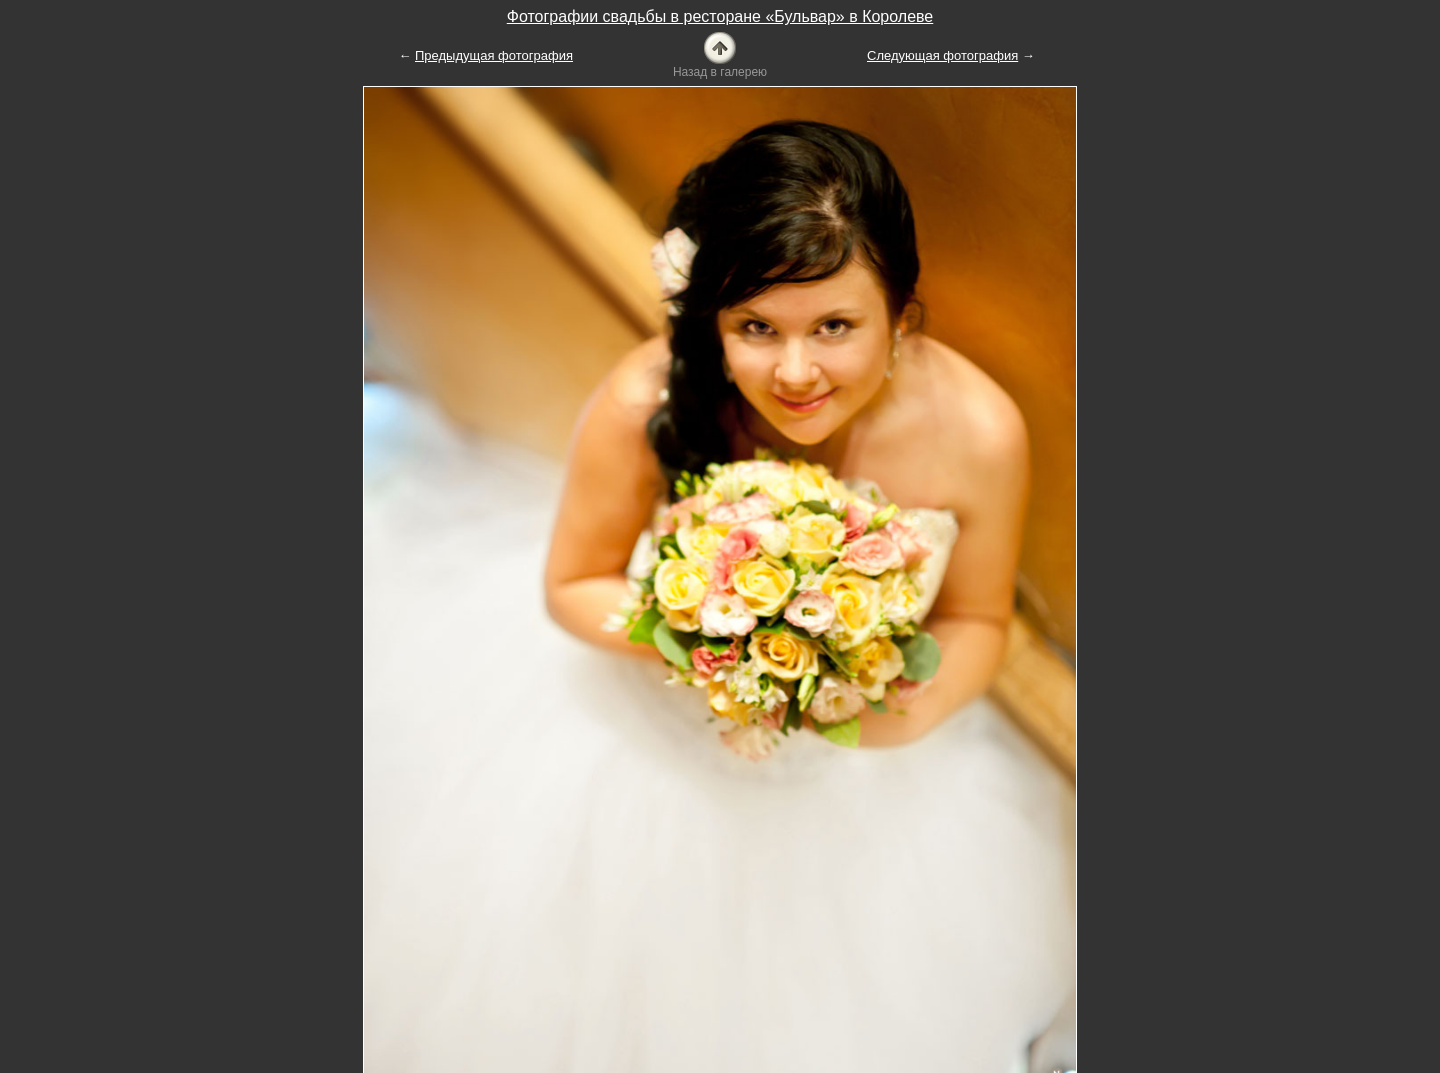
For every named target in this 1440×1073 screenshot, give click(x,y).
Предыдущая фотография (494, 55)
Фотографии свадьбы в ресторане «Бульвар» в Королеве (720, 16)
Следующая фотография (942, 55)
